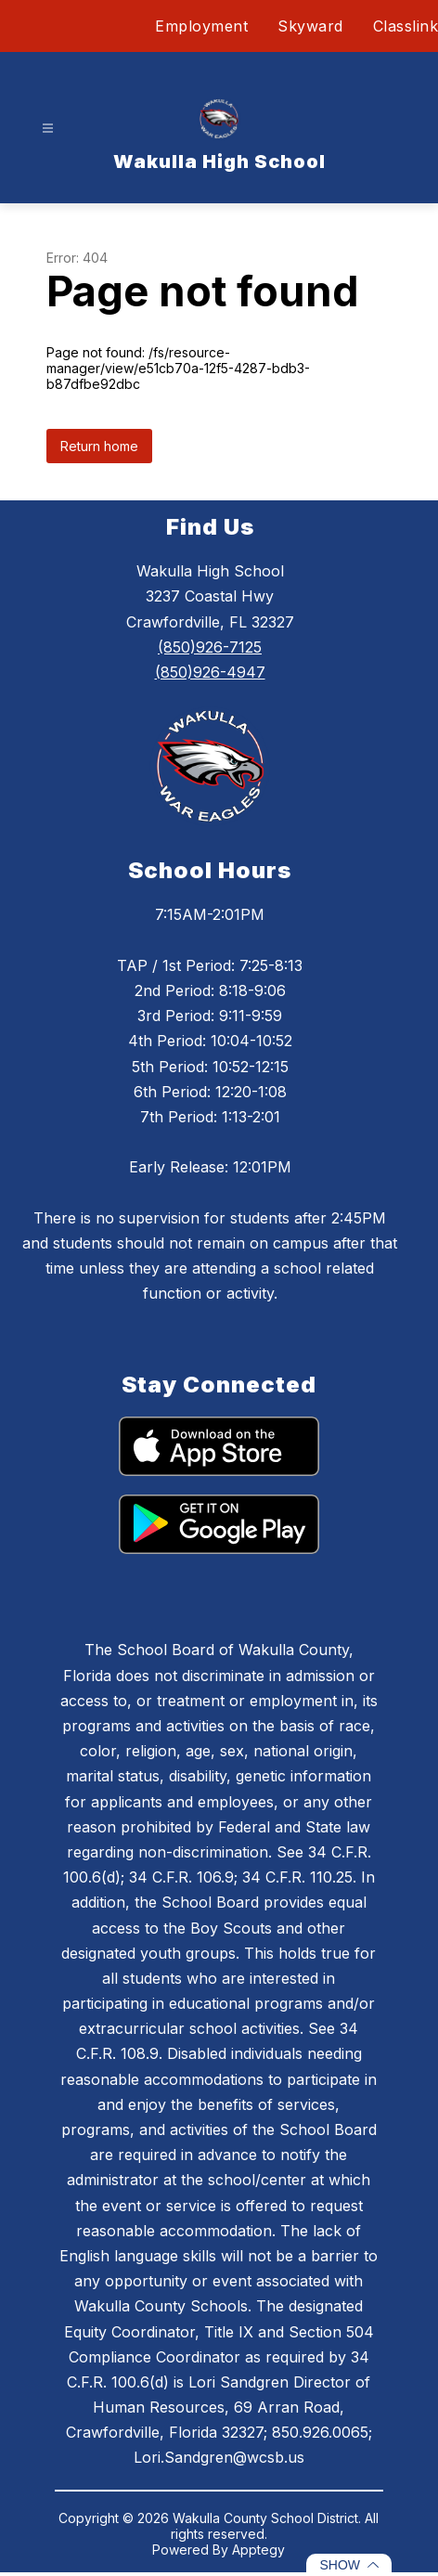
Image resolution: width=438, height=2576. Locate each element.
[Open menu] (47, 128)
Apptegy (258, 2549)
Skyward (310, 26)
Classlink (406, 26)
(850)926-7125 (210, 647)
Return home (99, 446)
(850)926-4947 (210, 672)
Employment (201, 26)
